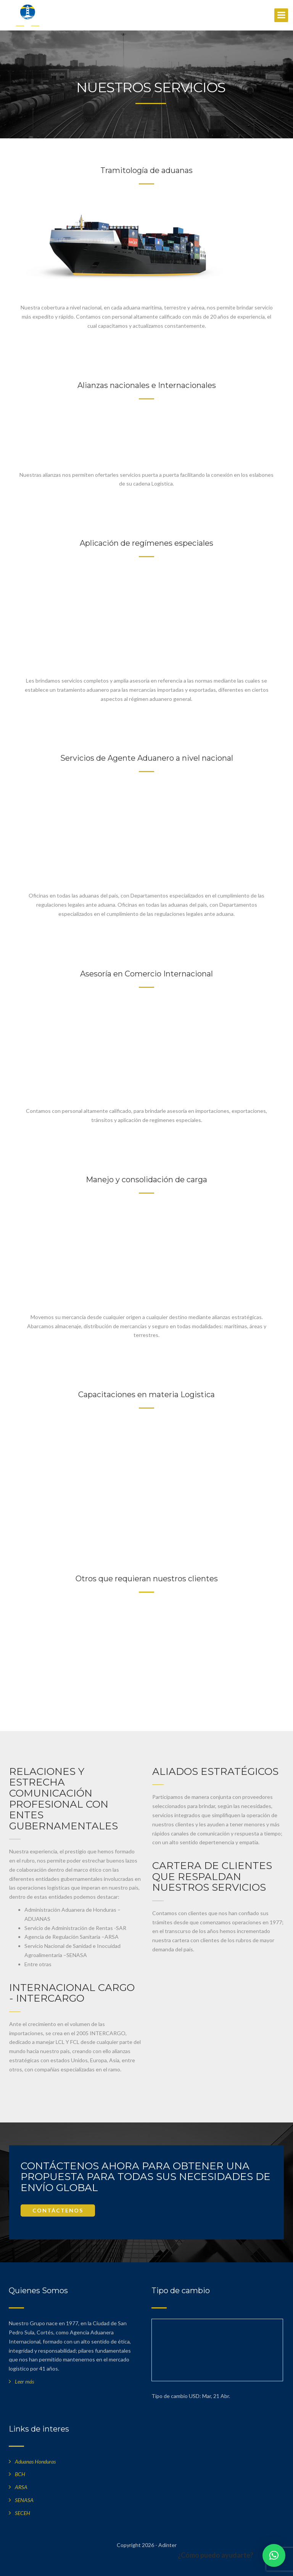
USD (194, 2396)
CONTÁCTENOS (57, 2210)
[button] (273, 2555)
